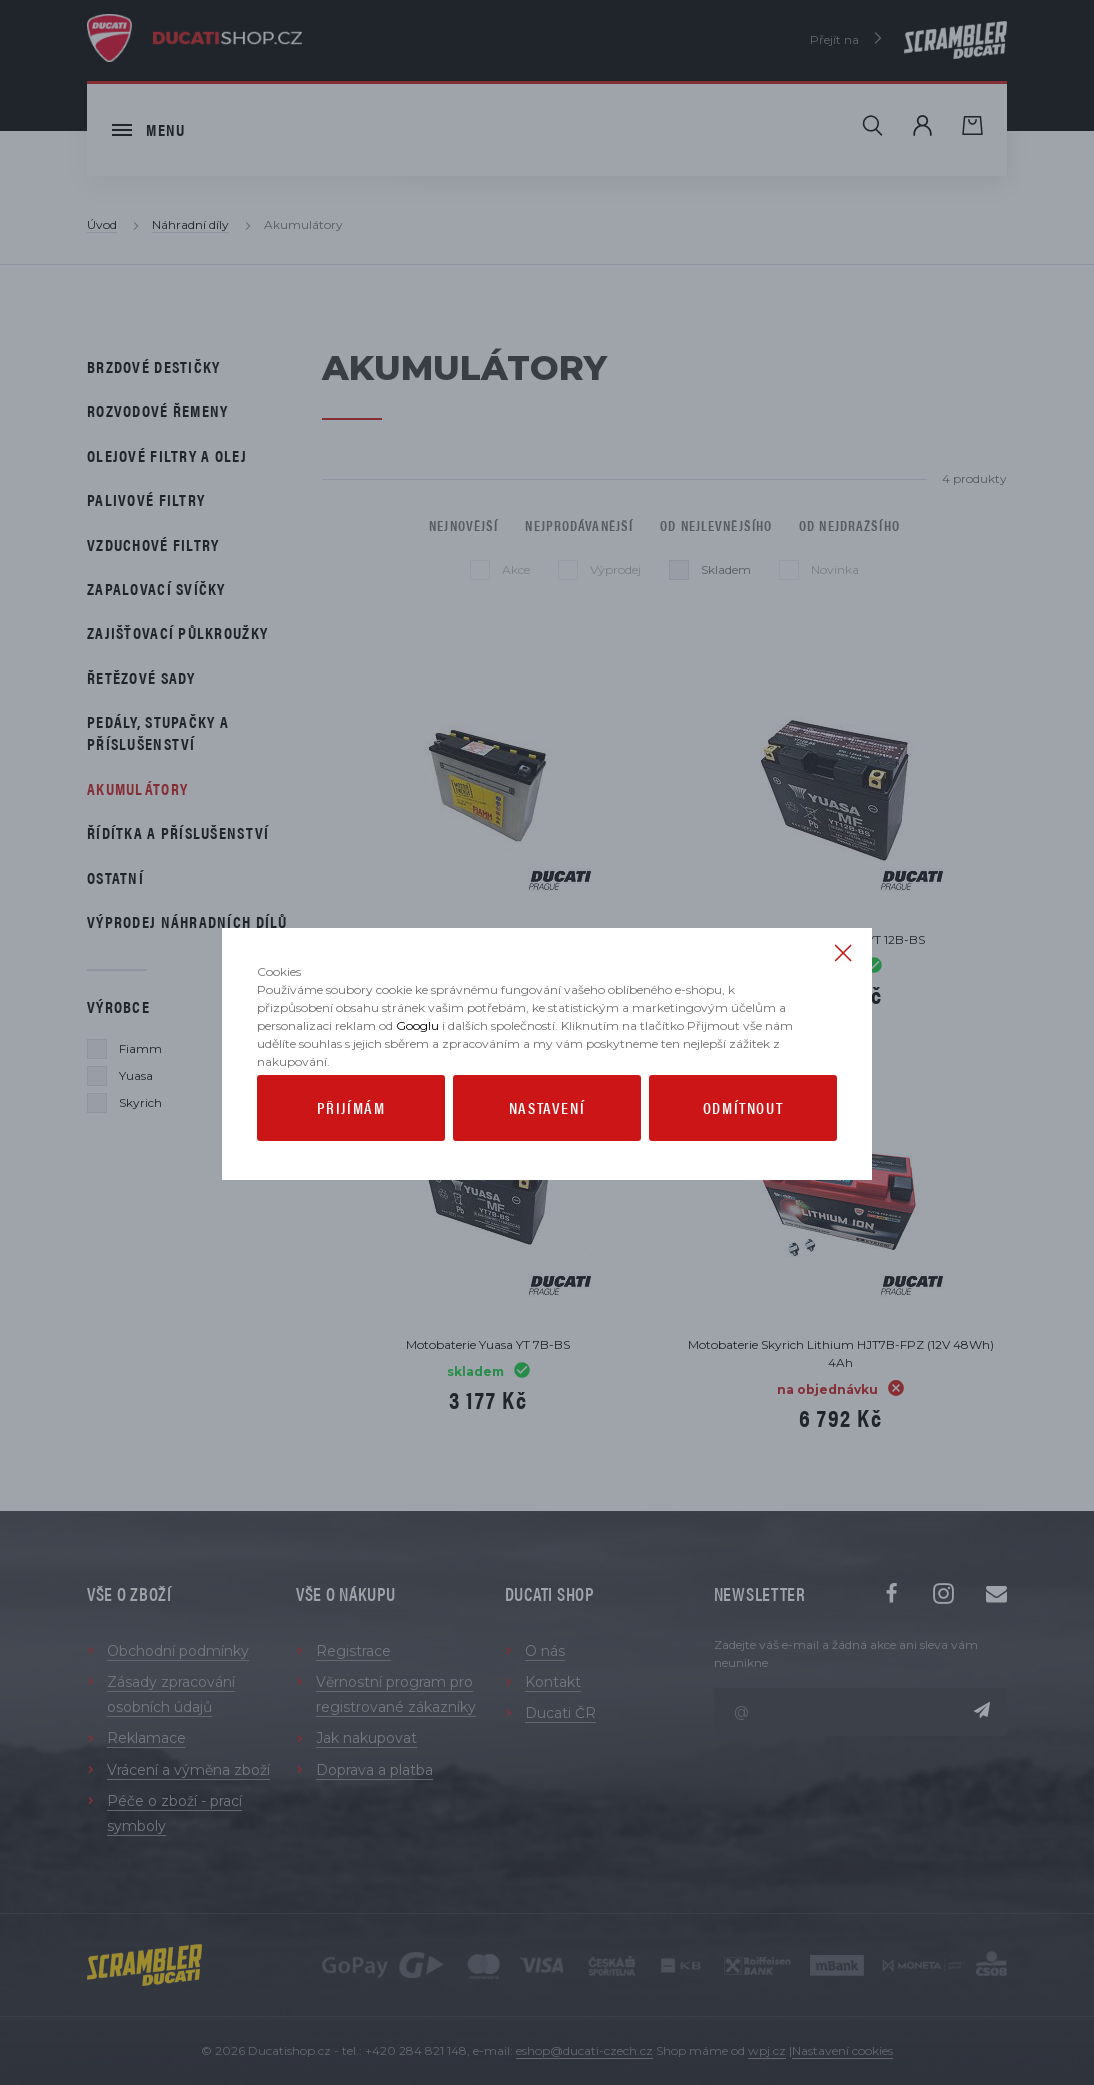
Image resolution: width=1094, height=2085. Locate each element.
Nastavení (547, 1146)
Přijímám (351, 1146)
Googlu (417, 1064)
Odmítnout (743, 1146)
